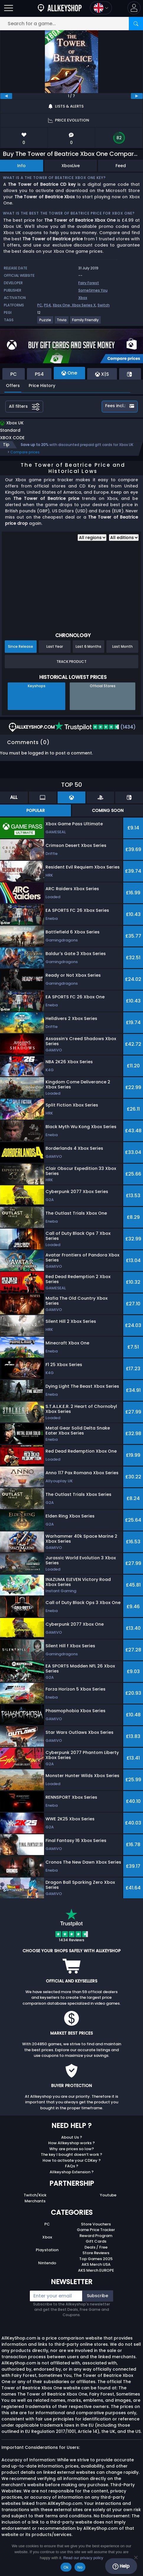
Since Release (20, 646)
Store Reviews (95, 2253)
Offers (13, 385)
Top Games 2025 (96, 2259)
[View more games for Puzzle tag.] (45, 322)
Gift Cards (96, 2241)
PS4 (47, 305)
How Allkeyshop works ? (71, 2143)
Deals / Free (96, 2247)
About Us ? (71, 2137)
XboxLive (70, 166)
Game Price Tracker (96, 2230)
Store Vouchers (96, 2224)
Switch (104, 305)
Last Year (54, 646)
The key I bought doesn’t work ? (71, 2154)
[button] (134, 8)
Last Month (122, 646)
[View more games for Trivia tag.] (62, 322)
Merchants (35, 2201)
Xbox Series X (84, 305)
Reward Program (95, 2235)
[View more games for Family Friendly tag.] (85, 322)
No (79, 2567)
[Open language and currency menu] (101, 8)
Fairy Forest (88, 282)
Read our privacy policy (83, 2558)
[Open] (8, 8)
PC (39, 305)
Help (121, 2566)
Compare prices (25, 452)
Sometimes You (93, 290)
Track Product (71, 661)
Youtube (108, 2195)
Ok (66, 2567)
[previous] (6, 96)
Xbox (82, 297)
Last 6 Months (88, 646)
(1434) (95, 727)
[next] (137, 96)
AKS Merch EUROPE (96, 2270)
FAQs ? (71, 2166)
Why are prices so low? (71, 2149)
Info (21, 166)
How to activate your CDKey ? (72, 2160)
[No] (136, 2557)
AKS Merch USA (96, 2264)
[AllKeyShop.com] (60, 8)
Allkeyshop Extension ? (72, 2172)
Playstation (47, 2250)
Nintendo (47, 2263)
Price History (42, 385)
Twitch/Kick (35, 2195)
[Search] (136, 23)
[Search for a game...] (71, 23)
